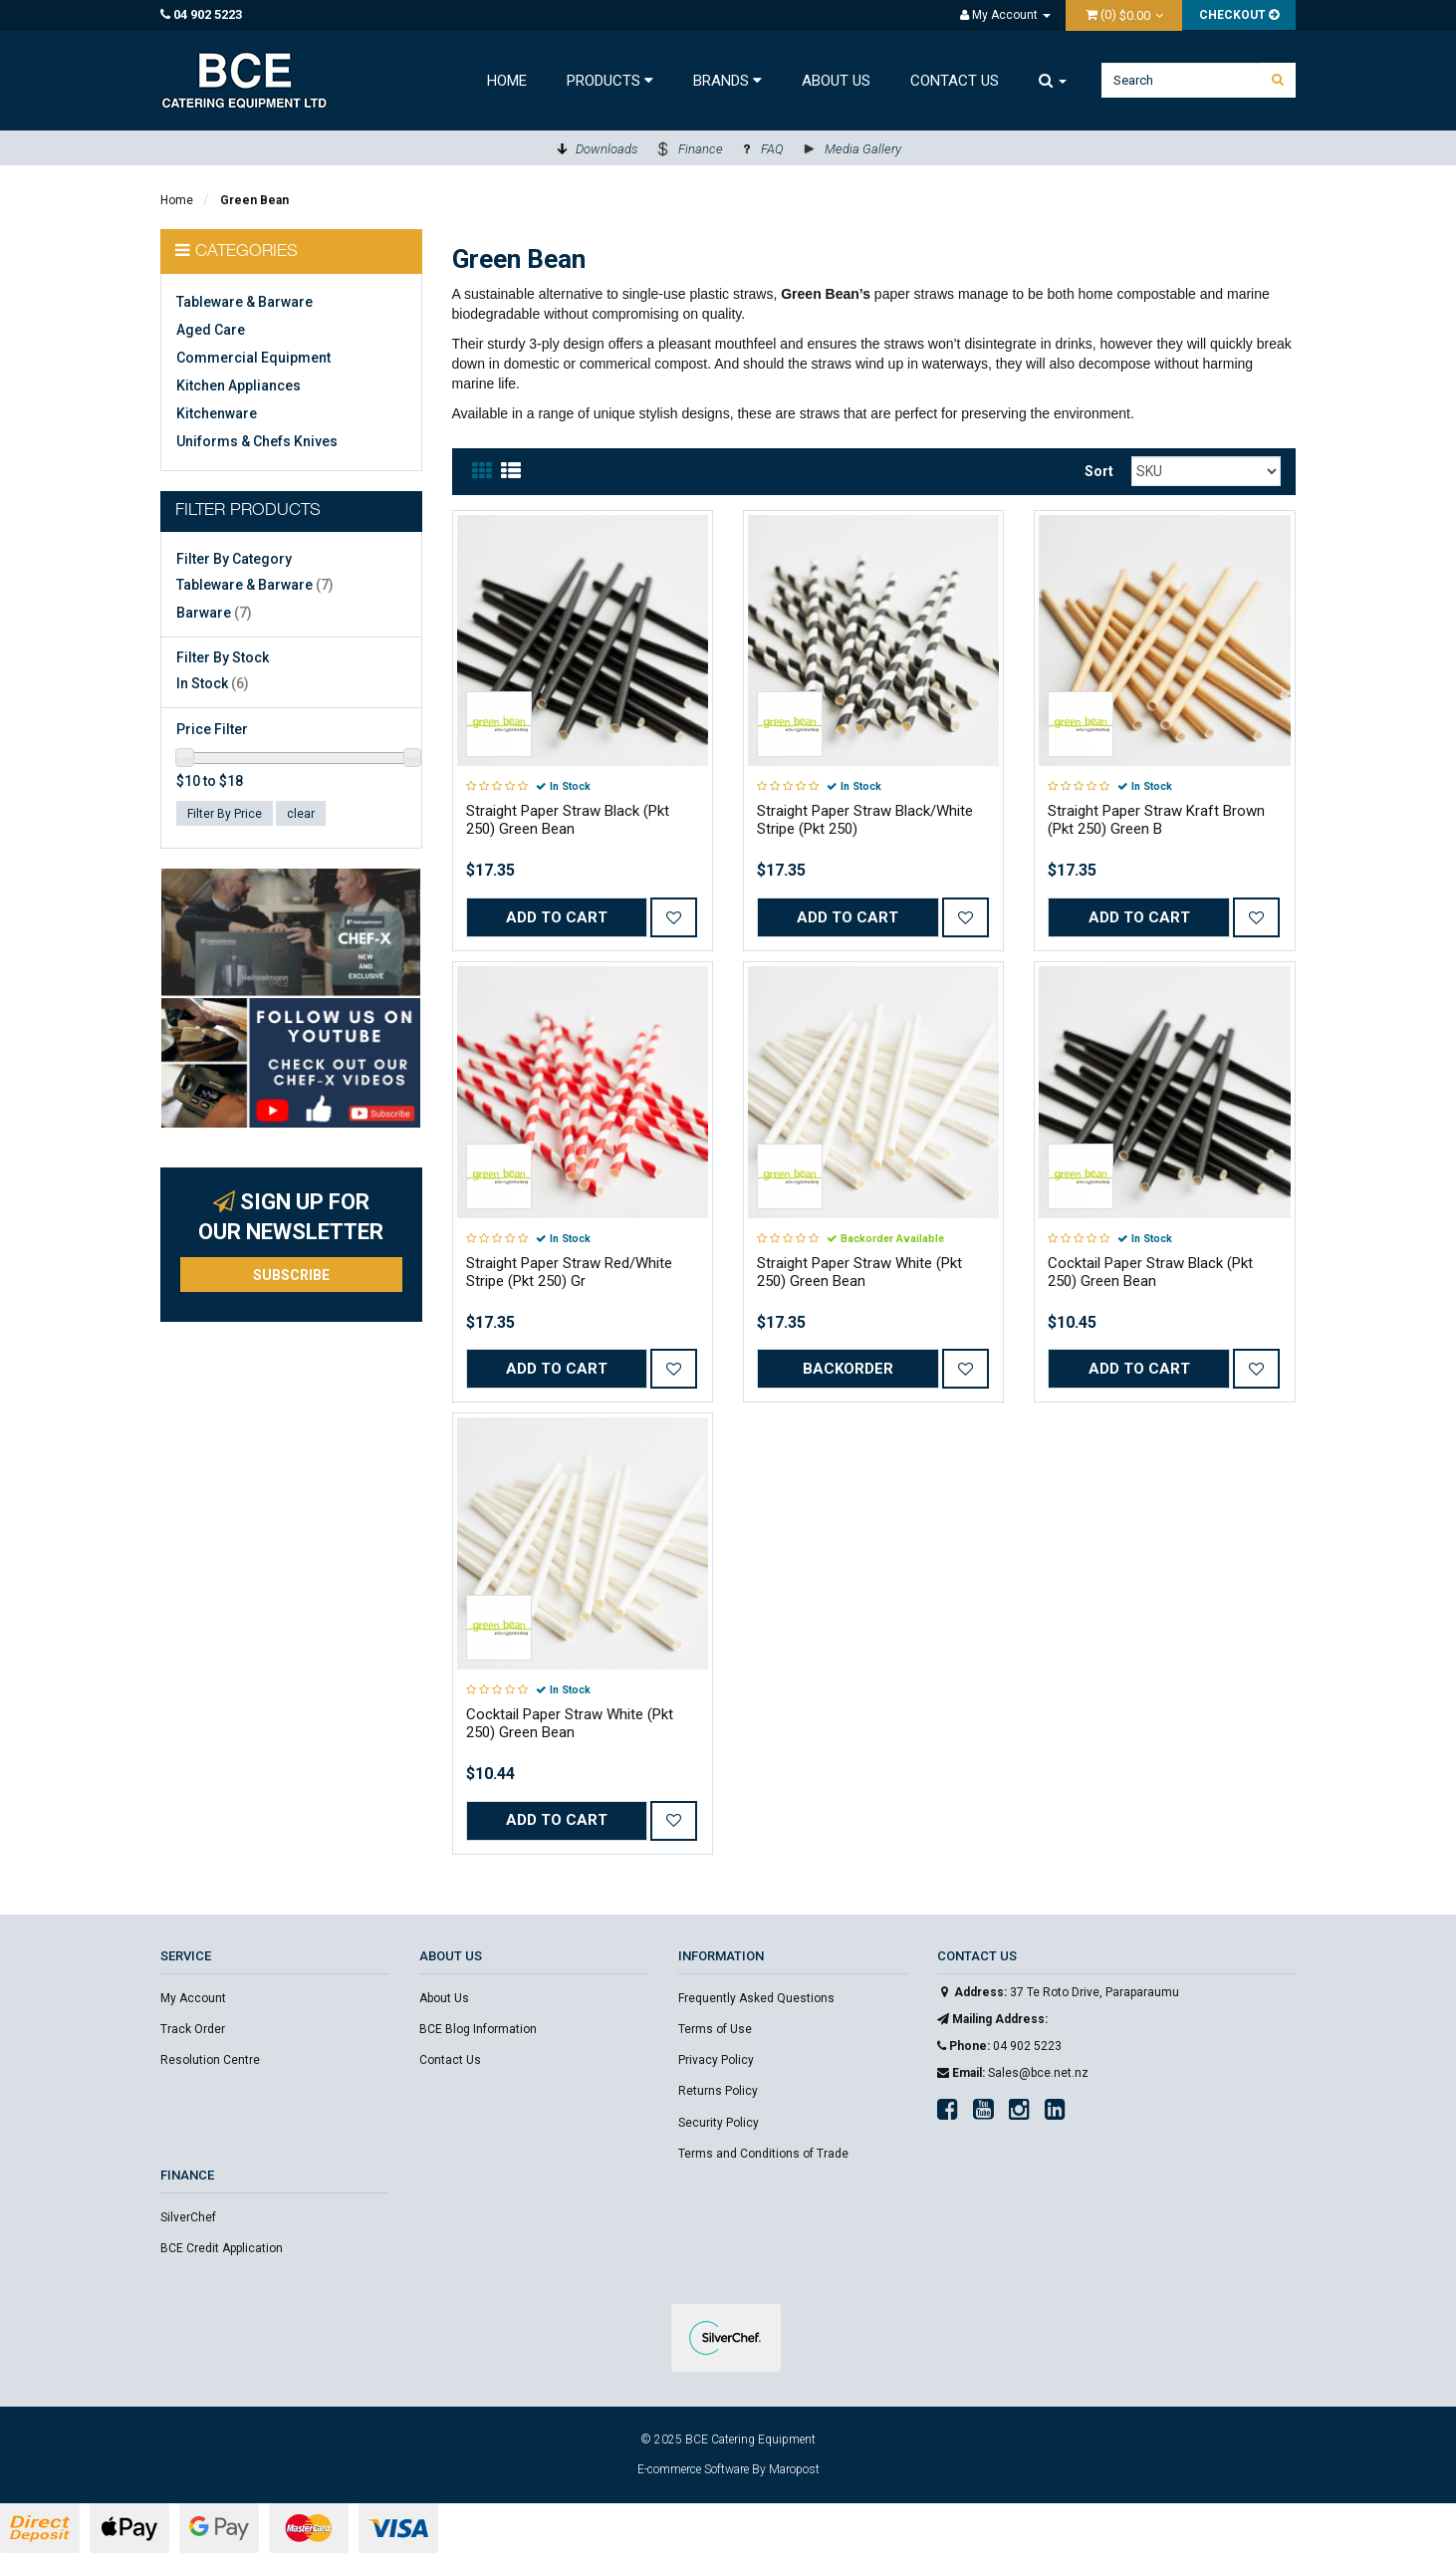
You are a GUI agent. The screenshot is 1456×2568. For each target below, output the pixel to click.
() (1119, 14)
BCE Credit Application (221, 2248)
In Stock (212, 683)
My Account (193, 1998)
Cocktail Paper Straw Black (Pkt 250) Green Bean (1150, 1272)
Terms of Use (715, 2029)
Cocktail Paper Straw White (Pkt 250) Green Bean (569, 1723)
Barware (214, 613)
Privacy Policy (716, 2060)
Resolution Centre (210, 2060)
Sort (1099, 471)
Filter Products (248, 511)
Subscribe (291, 1275)
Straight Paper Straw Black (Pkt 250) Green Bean (567, 820)
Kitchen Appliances (238, 385)
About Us (836, 81)
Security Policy (718, 2123)
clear (301, 814)
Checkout (1239, 15)
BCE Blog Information (478, 2029)
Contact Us (954, 81)
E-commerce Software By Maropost (728, 2469)
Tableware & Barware (244, 302)
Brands (727, 81)
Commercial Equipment (253, 358)
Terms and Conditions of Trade (763, 2154)
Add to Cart (556, 917)
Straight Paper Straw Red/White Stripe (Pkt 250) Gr (569, 1272)
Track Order (192, 2029)
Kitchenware (216, 413)
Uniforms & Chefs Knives (257, 441)
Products (610, 81)
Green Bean (254, 200)
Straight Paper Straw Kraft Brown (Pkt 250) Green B (1156, 820)
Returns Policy (718, 2091)
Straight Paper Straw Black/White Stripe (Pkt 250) (865, 820)
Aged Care (210, 330)
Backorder (848, 1369)
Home (507, 81)
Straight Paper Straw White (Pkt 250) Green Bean (859, 1272)
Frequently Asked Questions (756, 1998)
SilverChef (188, 2217)
